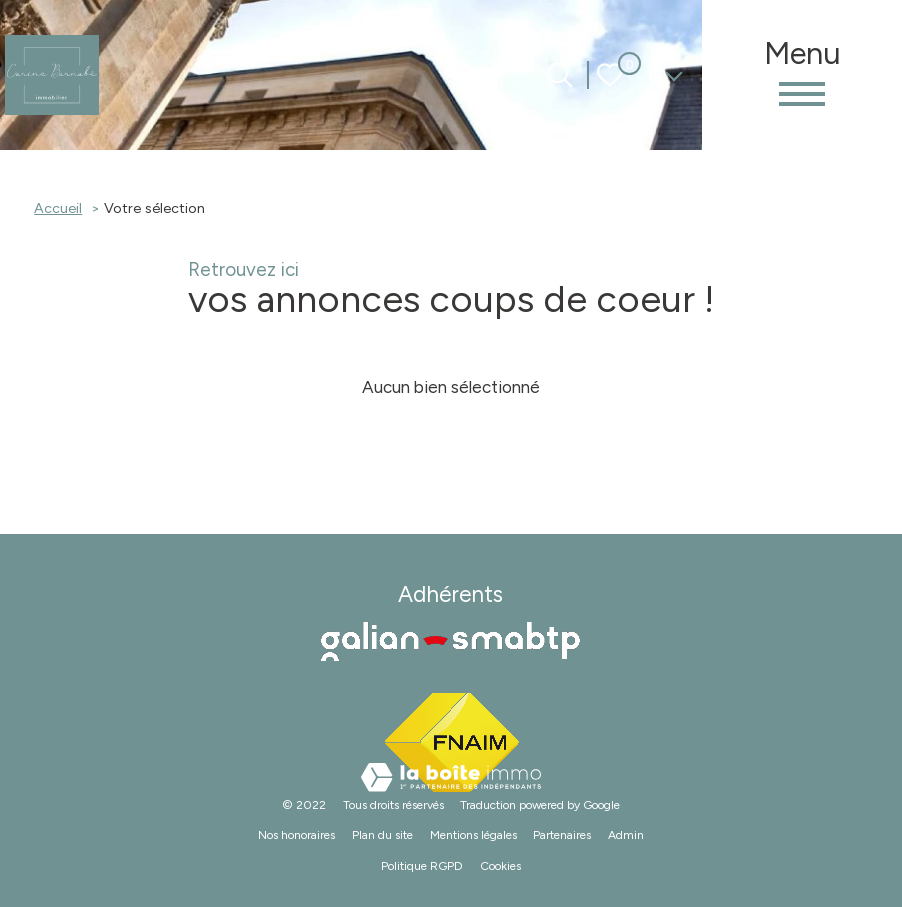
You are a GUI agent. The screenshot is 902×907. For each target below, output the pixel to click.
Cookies (500, 866)
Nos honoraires (296, 835)
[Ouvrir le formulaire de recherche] (559, 74)
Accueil (58, 208)
